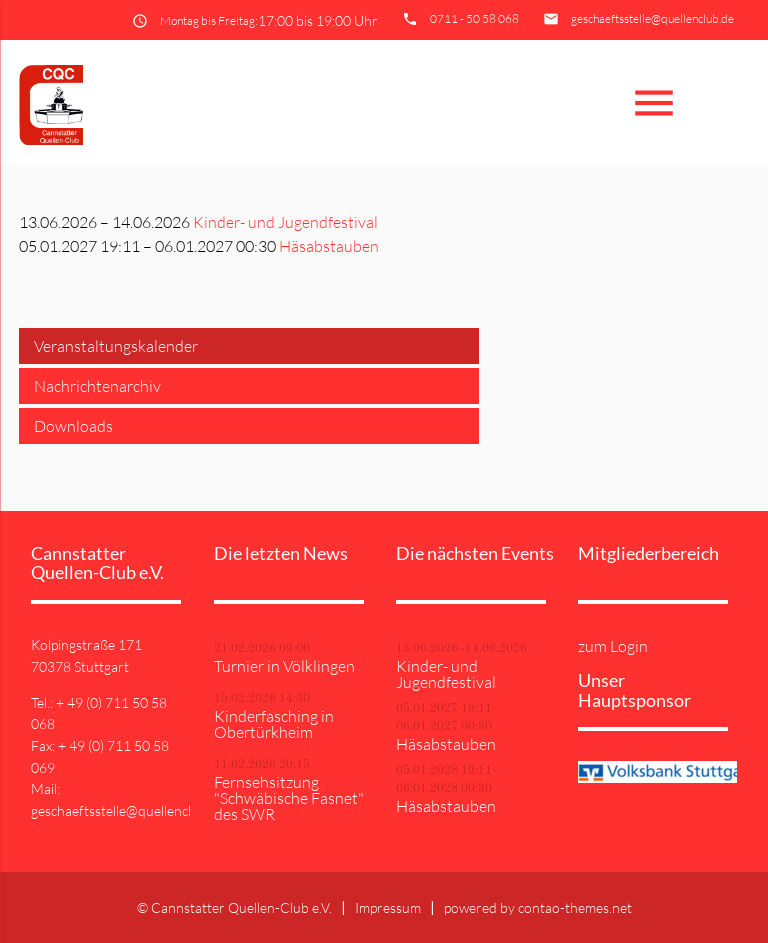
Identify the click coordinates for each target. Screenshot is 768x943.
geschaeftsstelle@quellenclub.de (652, 18)
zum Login (613, 646)
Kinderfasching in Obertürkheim (274, 724)
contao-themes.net (575, 907)
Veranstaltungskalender (116, 346)
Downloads (73, 426)
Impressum (388, 907)
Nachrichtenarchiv (97, 386)
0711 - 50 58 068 (474, 18)
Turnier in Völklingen (284, 666)
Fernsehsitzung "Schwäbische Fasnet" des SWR (289, 798)
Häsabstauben (329, 246)
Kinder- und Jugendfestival (285, 222)
